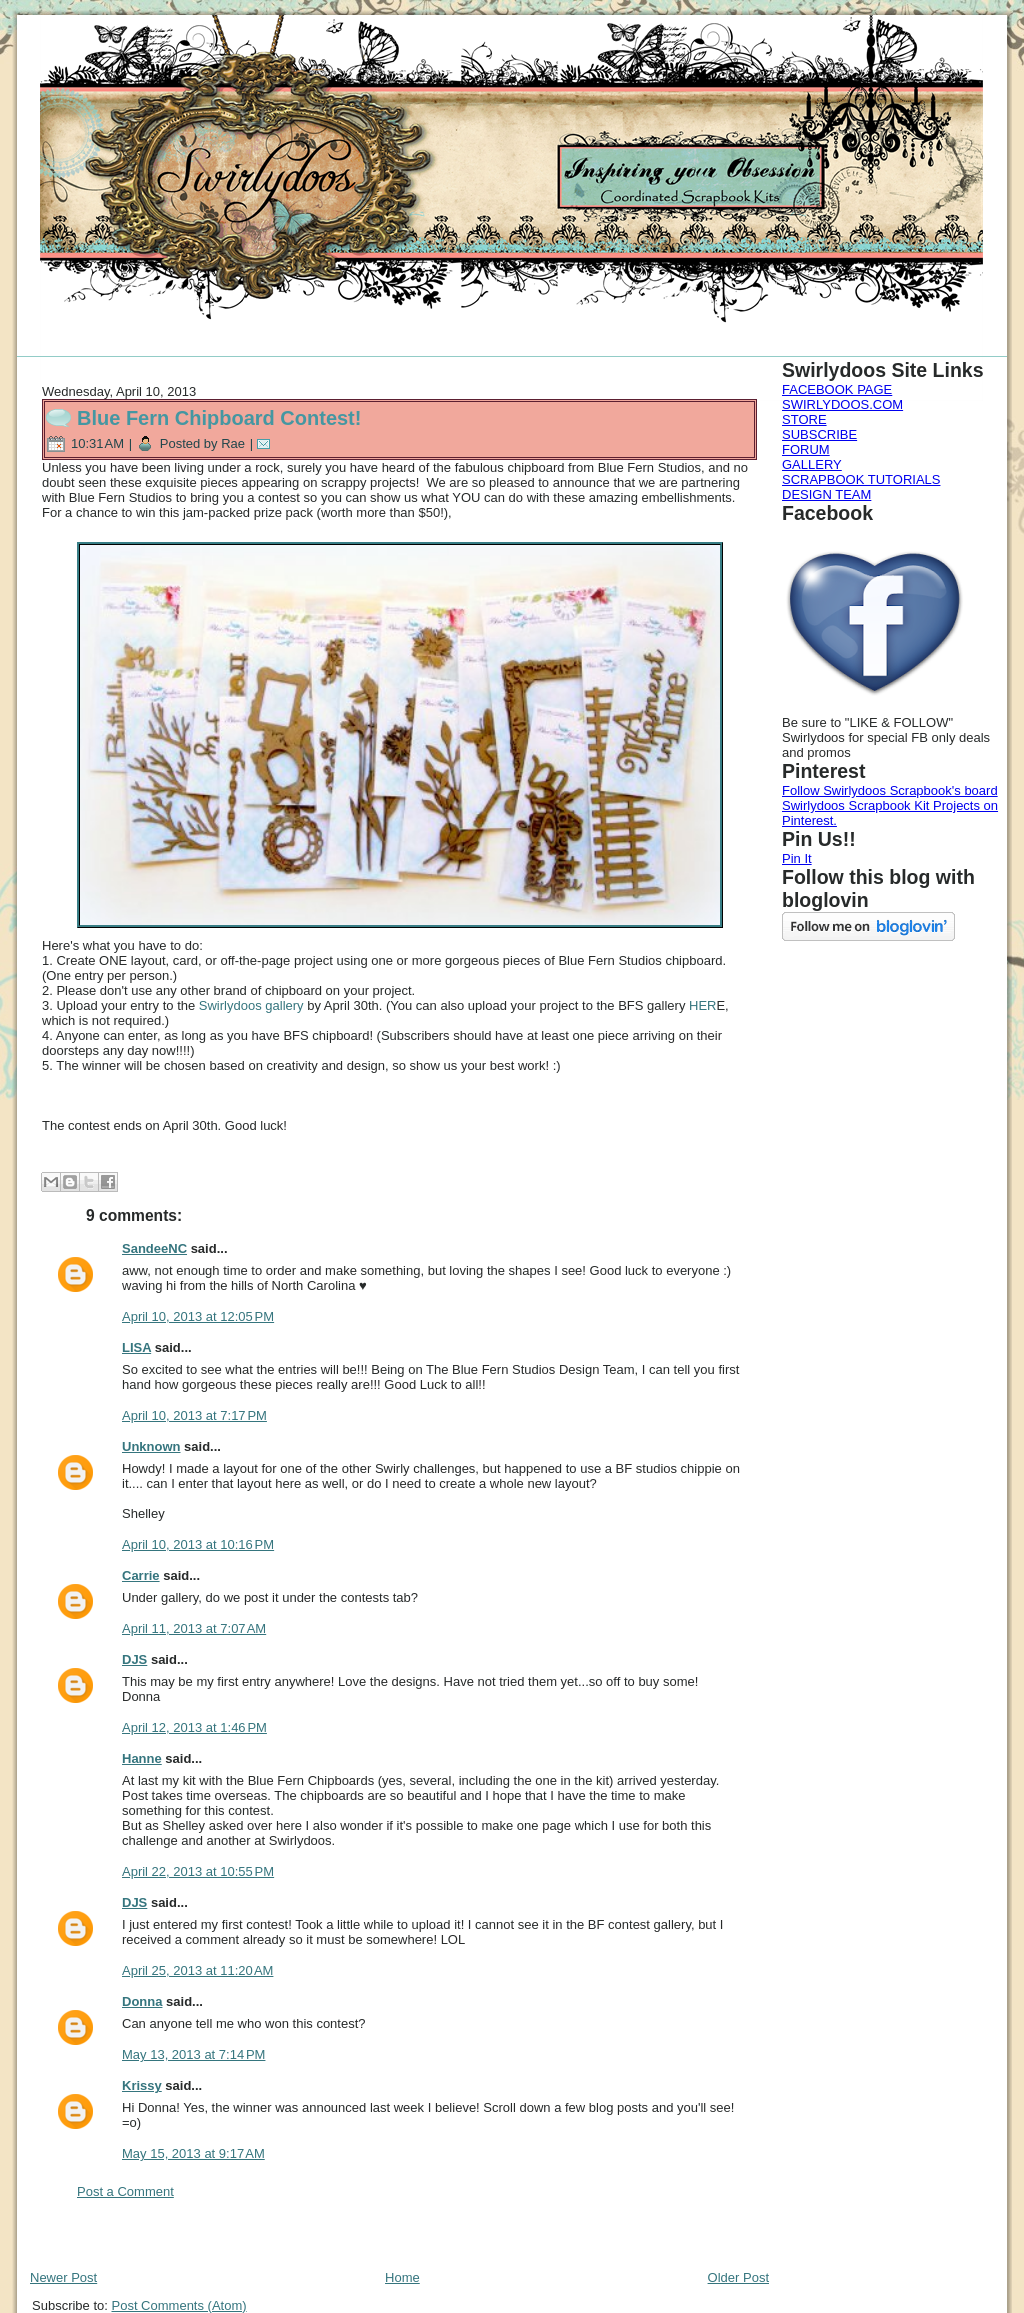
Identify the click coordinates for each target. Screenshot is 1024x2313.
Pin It (797, 858)
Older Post (738, 2277)
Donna (142, 2001)
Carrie (141, 1575)
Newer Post (63, 2277)
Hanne (142, 1758)
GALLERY (812, 464)
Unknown (151, 1446)
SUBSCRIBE (819, 434)
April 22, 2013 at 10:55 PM (198, 1871)
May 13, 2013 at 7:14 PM (193, 2054)
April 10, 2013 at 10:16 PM (198, 1544)
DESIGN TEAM (826, 494)
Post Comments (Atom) (179, 2305)
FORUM (806, 449)
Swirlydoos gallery (251, 1005)
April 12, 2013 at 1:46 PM (194, 1727)
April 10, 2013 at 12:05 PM (198, 1316)
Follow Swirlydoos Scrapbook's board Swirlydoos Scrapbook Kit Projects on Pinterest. (890, 805)
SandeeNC (154, 1248)
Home (402, 2277)
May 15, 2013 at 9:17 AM (193, 2153)
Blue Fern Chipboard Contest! (219, 418)
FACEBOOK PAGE (837, 389)
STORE (804, 419)
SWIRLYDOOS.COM (842, 404)
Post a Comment (125, 2191)
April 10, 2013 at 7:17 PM (194, 1415)
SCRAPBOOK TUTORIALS (861, 479)
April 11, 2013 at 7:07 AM (194, 1628)
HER (702, 1005)
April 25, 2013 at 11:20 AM (197, 1970)
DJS (134, 1659)
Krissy (142, 2085)
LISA (136, 1347)
